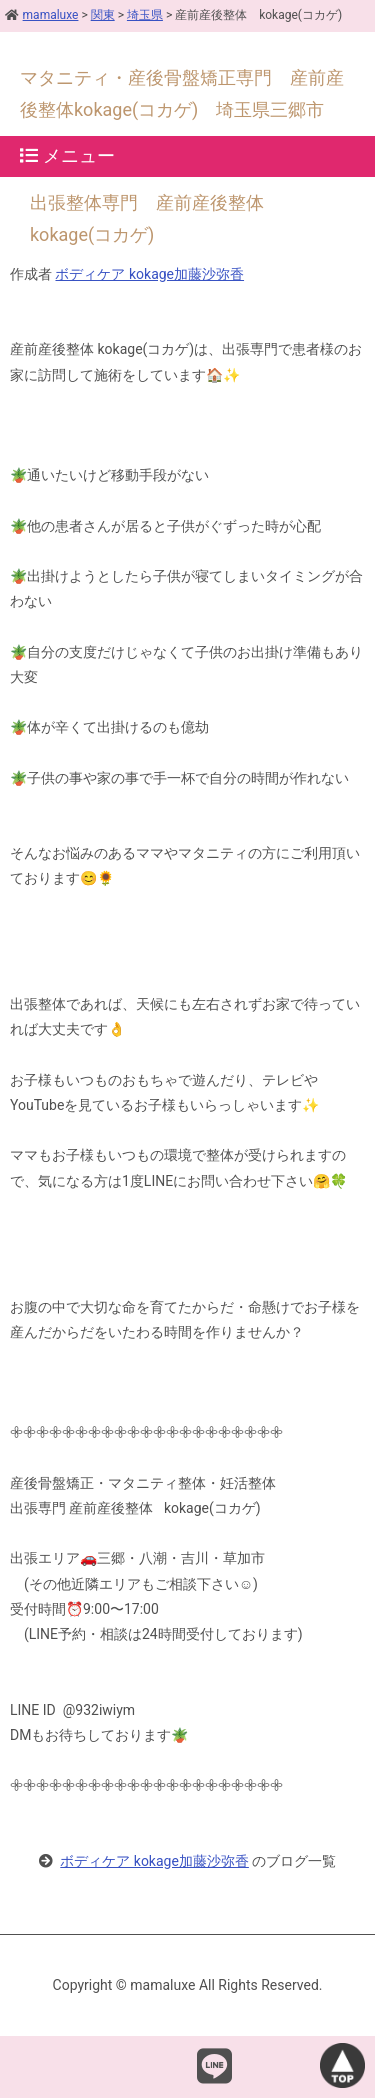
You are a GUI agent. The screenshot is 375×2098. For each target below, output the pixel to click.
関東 (103, 15)
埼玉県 (145, 15)
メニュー (67, 155)
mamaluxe (41, 15)
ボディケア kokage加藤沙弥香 (149, 274)
